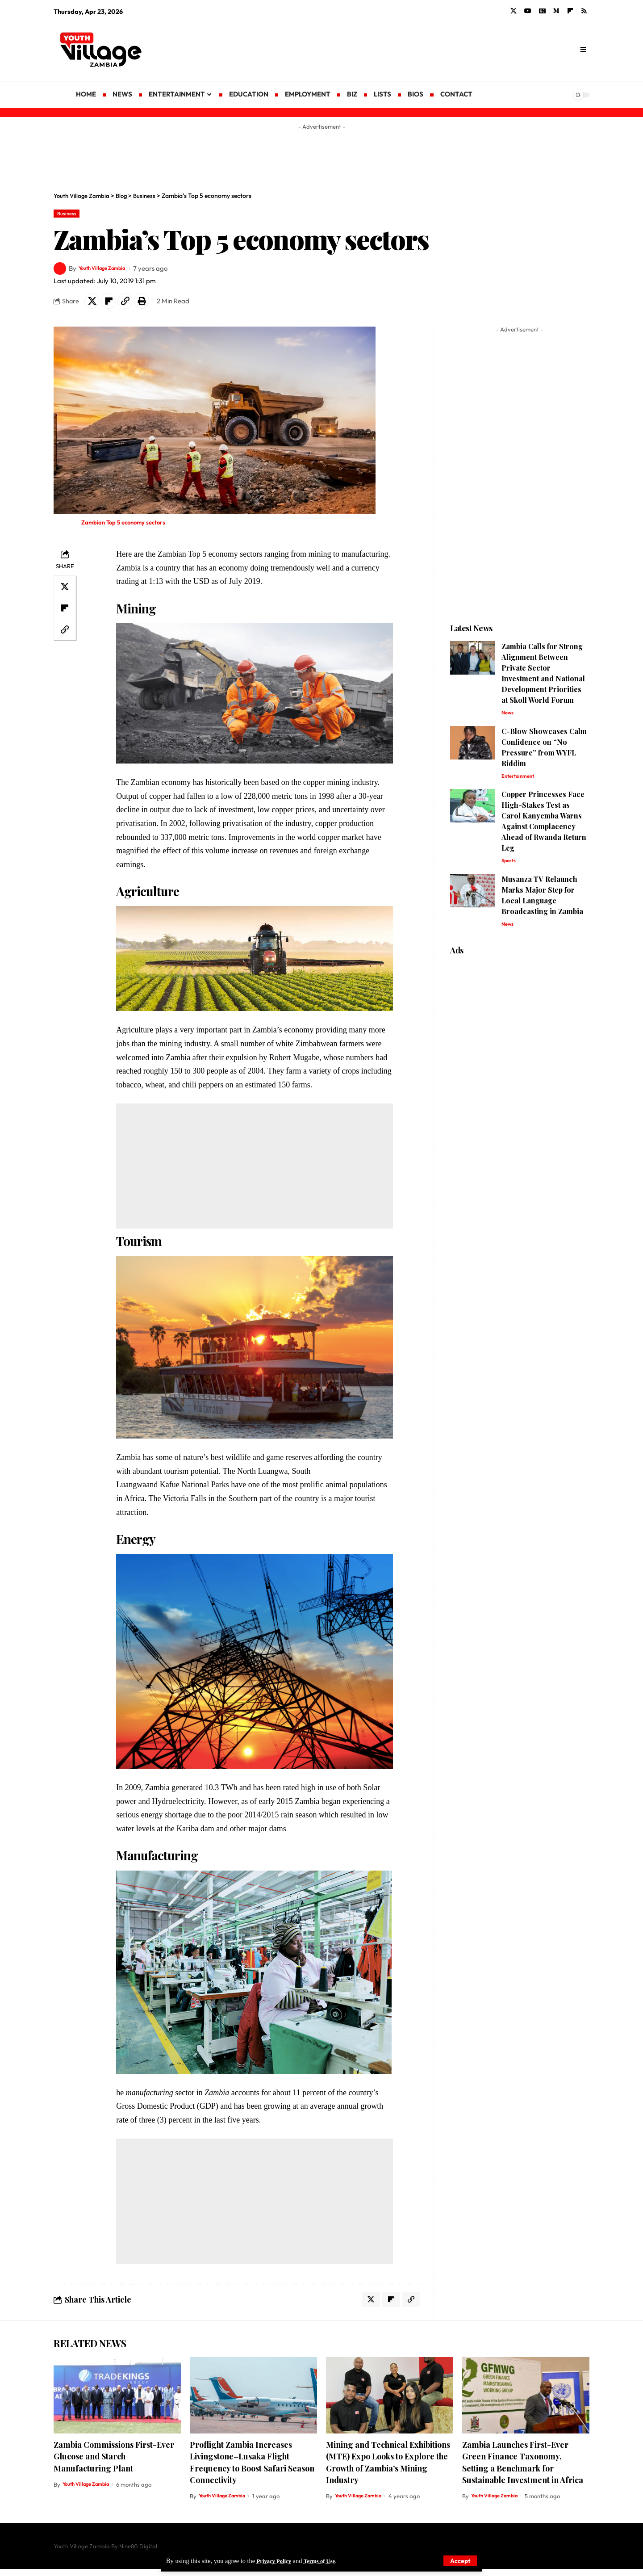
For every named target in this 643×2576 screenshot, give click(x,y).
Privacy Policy (276, 2560)
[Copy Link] (132, 304)
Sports (510, 869)
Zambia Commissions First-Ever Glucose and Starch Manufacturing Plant (114, 2464)
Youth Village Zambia (111, 270)
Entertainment (520, 782)
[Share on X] (93, 304)
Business (69, 214)
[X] (513, 11)
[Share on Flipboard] (112, 304)
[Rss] (584, 11)
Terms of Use (326, 2560)
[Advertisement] (393, 49)
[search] (583, 49)
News (508, 718)
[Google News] (542, 11)
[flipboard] (570, 11)
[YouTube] (528, 11)
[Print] (151, 304)
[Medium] (556, 11)
